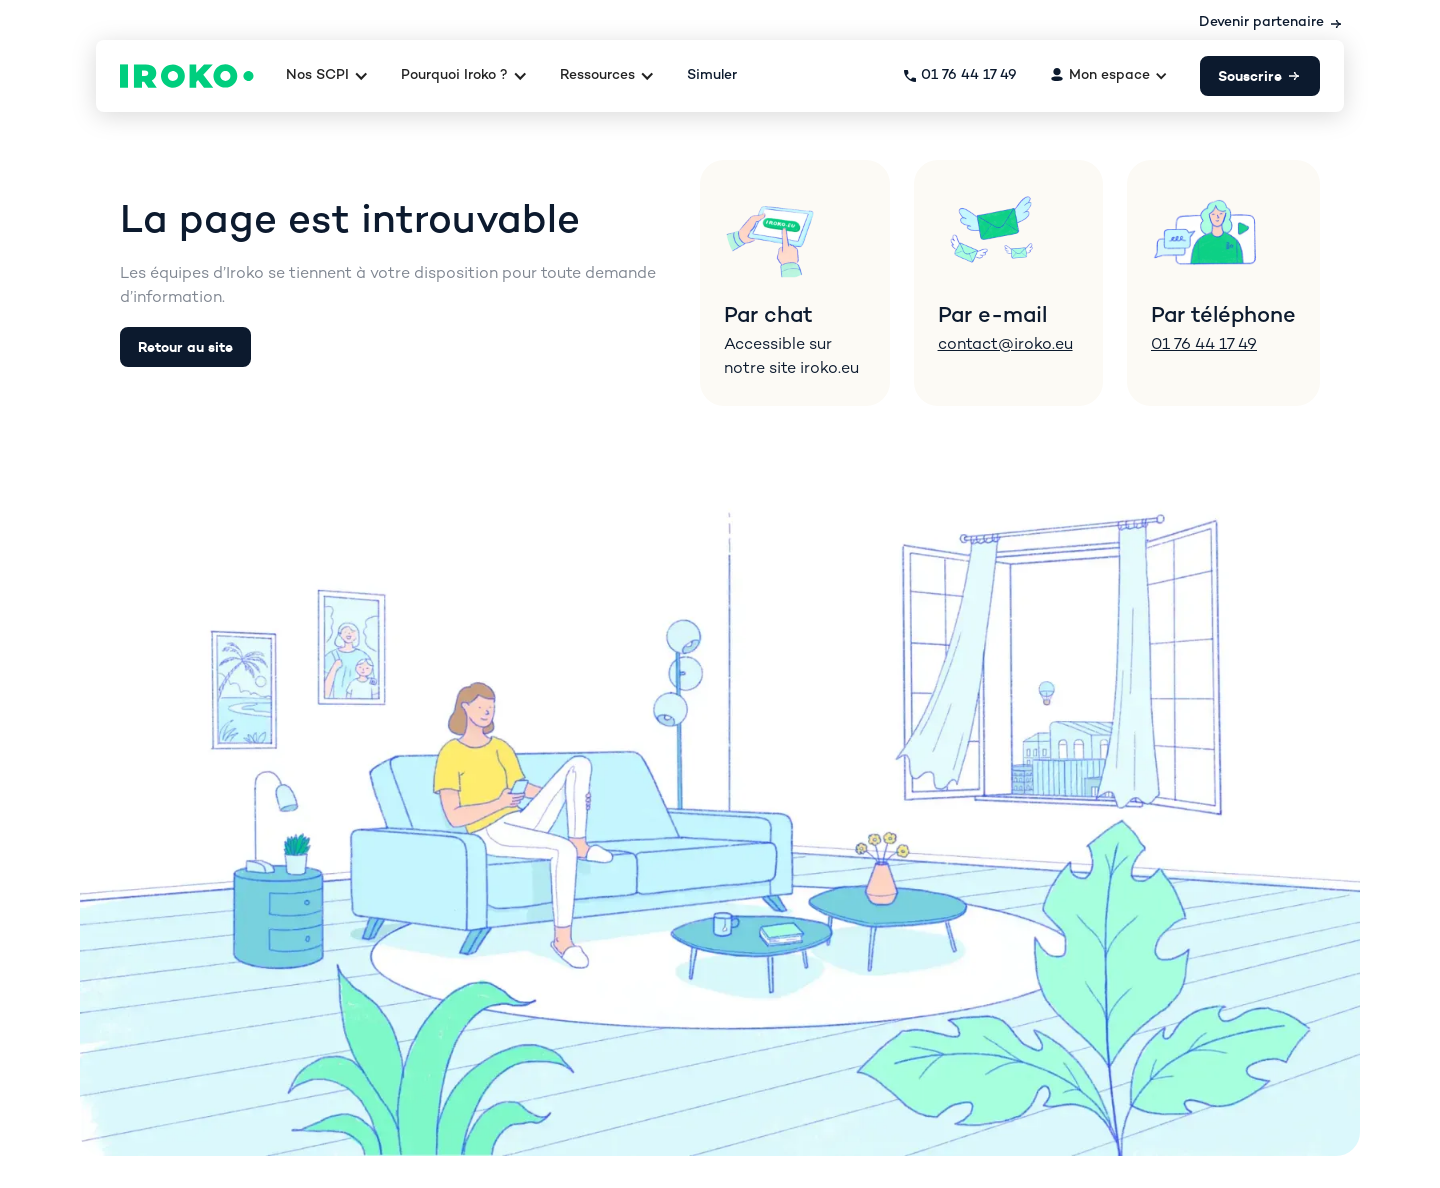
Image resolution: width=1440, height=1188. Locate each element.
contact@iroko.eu (1005, 345)
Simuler (712, 75)
